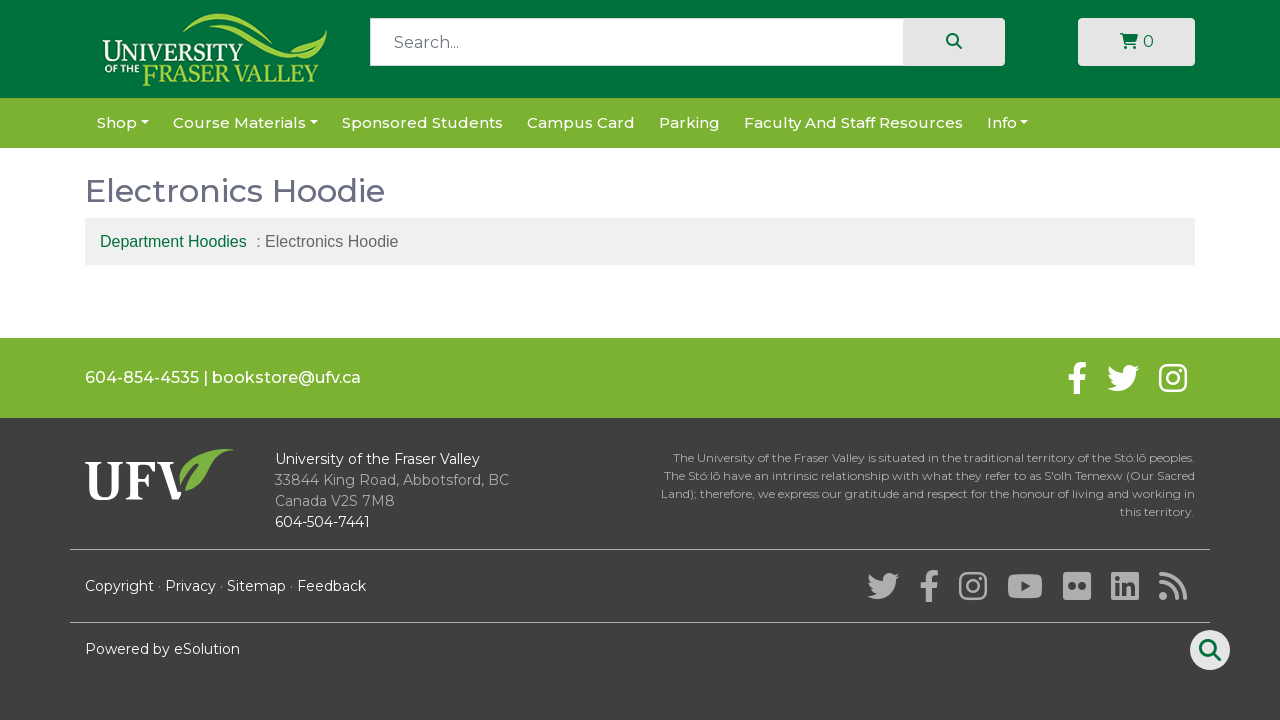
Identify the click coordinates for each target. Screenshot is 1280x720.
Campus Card (581, 122)
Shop (117, 122)
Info (1002, 122)
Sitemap (256, 586)
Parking (689, 122)
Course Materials (239, 122)
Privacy (190, 586)
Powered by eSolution (162, 649)
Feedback (331, 586)
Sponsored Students (422, 122)
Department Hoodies (173, 241)
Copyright (119, 586)
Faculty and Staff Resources (853, 122)
